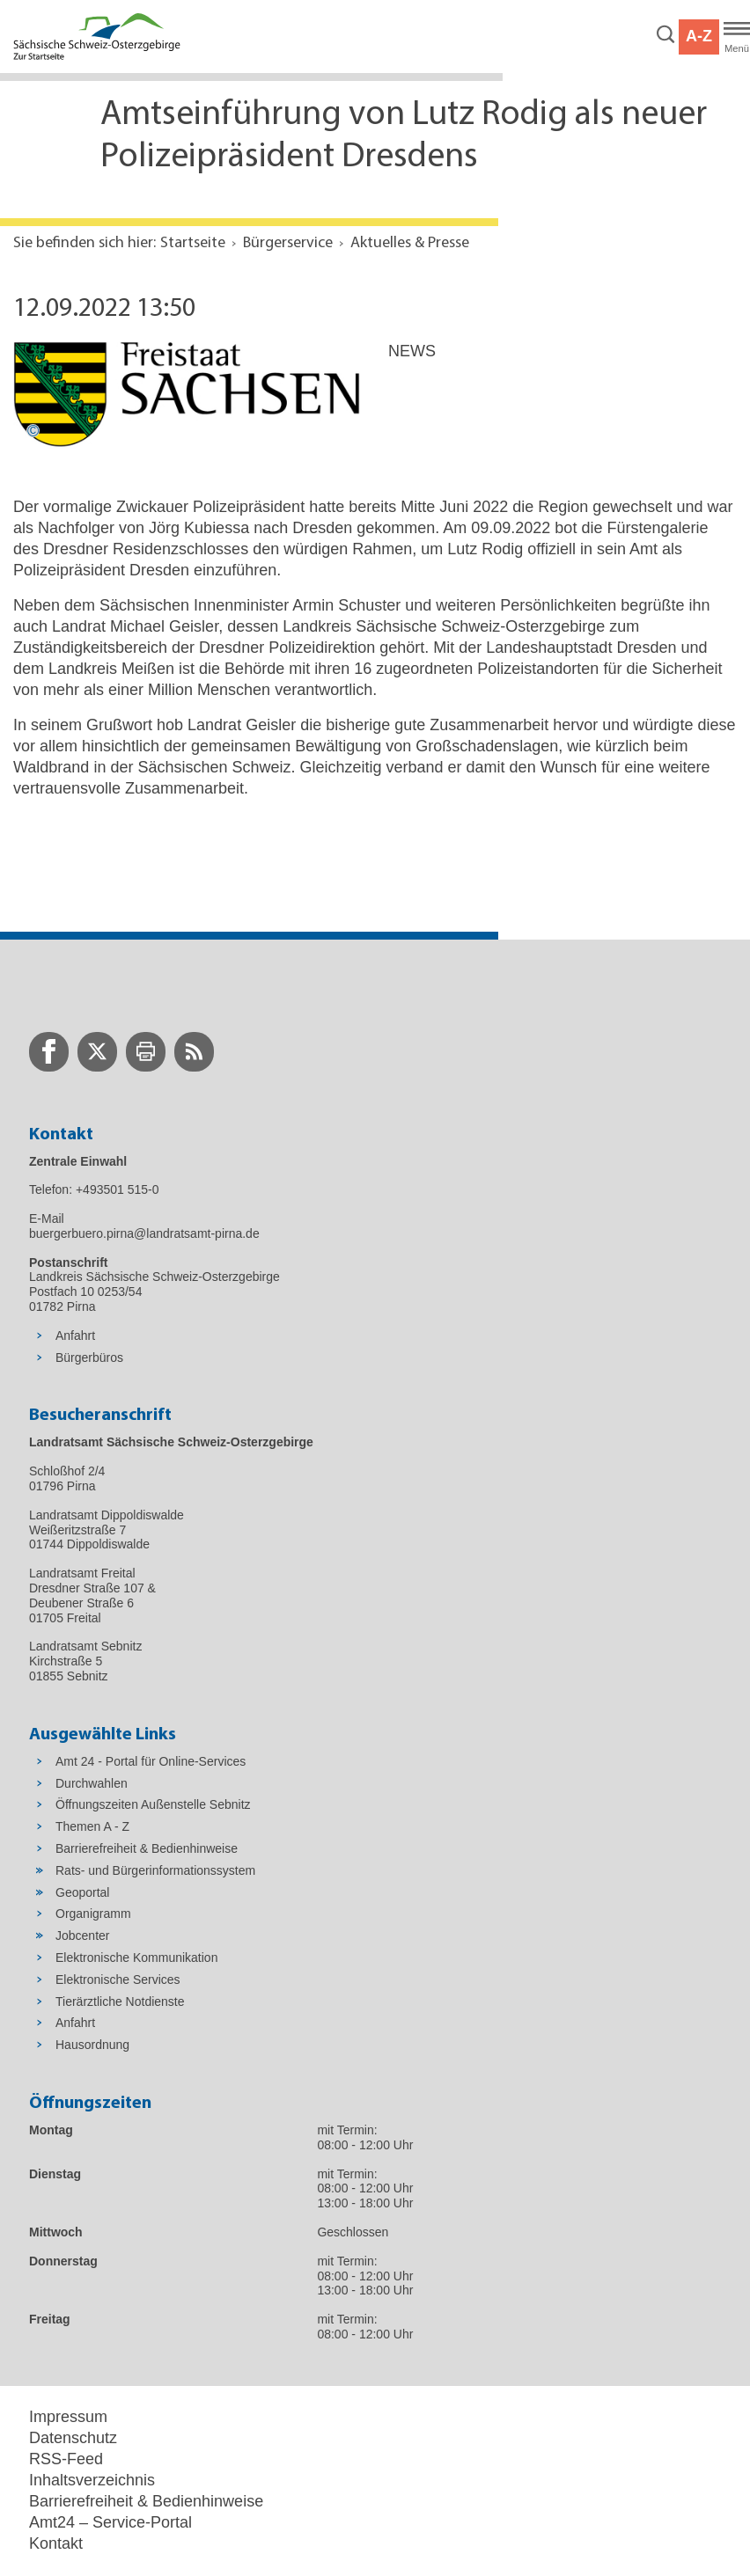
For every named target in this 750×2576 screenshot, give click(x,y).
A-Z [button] (699, 36)
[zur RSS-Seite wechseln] (194, 1052)
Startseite (192, 243)
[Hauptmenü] (737, 37)
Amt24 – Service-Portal (110, 2522)
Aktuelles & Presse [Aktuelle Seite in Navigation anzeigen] (409, 243)
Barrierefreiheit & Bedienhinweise (146, 2501)
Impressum (68, 2417)
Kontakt (56, 2543)
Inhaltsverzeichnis (92, 2480)
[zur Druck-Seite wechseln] (145, 1052)
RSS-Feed (66, 2459)
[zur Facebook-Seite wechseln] (49, 1052)
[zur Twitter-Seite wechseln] (97, 1052)
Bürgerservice (288, 243)
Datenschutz (73, 2438)
